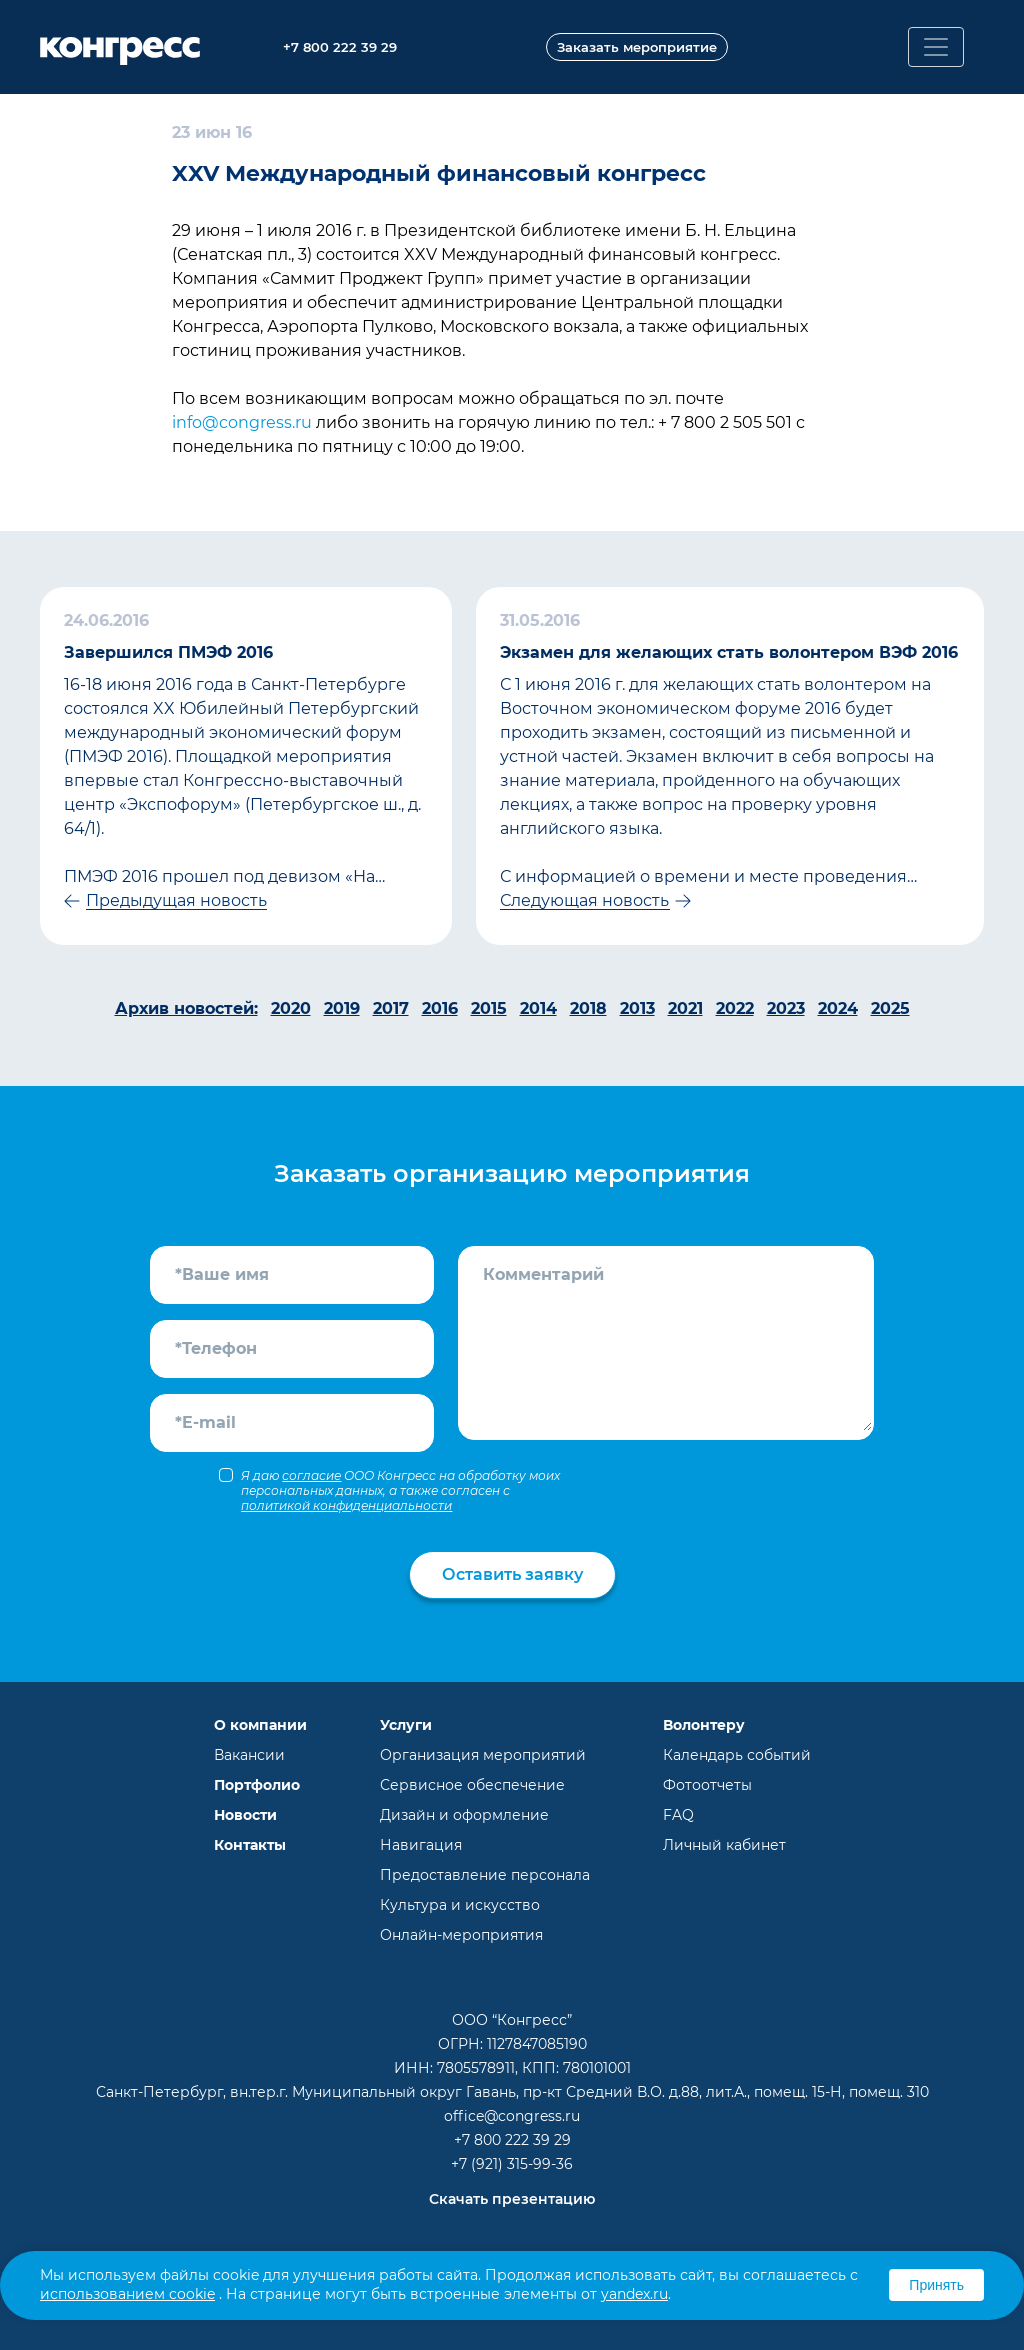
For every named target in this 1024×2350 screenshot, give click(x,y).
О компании (260, 1725)
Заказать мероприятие (637, 47)
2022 (735, 1008)
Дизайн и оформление (464, 1815)
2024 (838, 1008)
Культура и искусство (460, 1905)
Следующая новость (584, 900)
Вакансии (249, 1755)
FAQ (678, 1815)
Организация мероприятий (483, 1755)
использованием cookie (127, 2294)
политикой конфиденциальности (346, 1505)
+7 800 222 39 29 (512, 2140)
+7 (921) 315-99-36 (512, 2164)
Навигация (421, 1845)
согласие (311, 1475)
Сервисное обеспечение (472, 1785)
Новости (245, 1815)
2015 (489, 1008)
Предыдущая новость (176, 900)
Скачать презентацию (512, 2199)
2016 (440, 1008)
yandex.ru (634, 2294)
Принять (936, 2285)
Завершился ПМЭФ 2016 (168, 652)
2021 (685, 1008)
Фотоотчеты (707, 1785)
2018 (588, 1008)
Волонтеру (704, 1725)
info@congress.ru (242, 422)
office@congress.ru (512, 2116)
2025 (890, 1008)
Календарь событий (737, 1755)
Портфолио (257, 1785)
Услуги (406, 1725)
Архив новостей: (186, 1008)
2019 (342, 1008)
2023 (786, 1008)
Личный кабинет (724, 1845)
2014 (538, 1008)
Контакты (250, 1845)
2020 (291, 1008)
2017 (391, 1008)
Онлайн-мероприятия (461, 1935)
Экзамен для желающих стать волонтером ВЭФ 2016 (729, 652)
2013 (637, 1008)
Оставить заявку (512, 1574)
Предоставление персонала (485, 1875)
